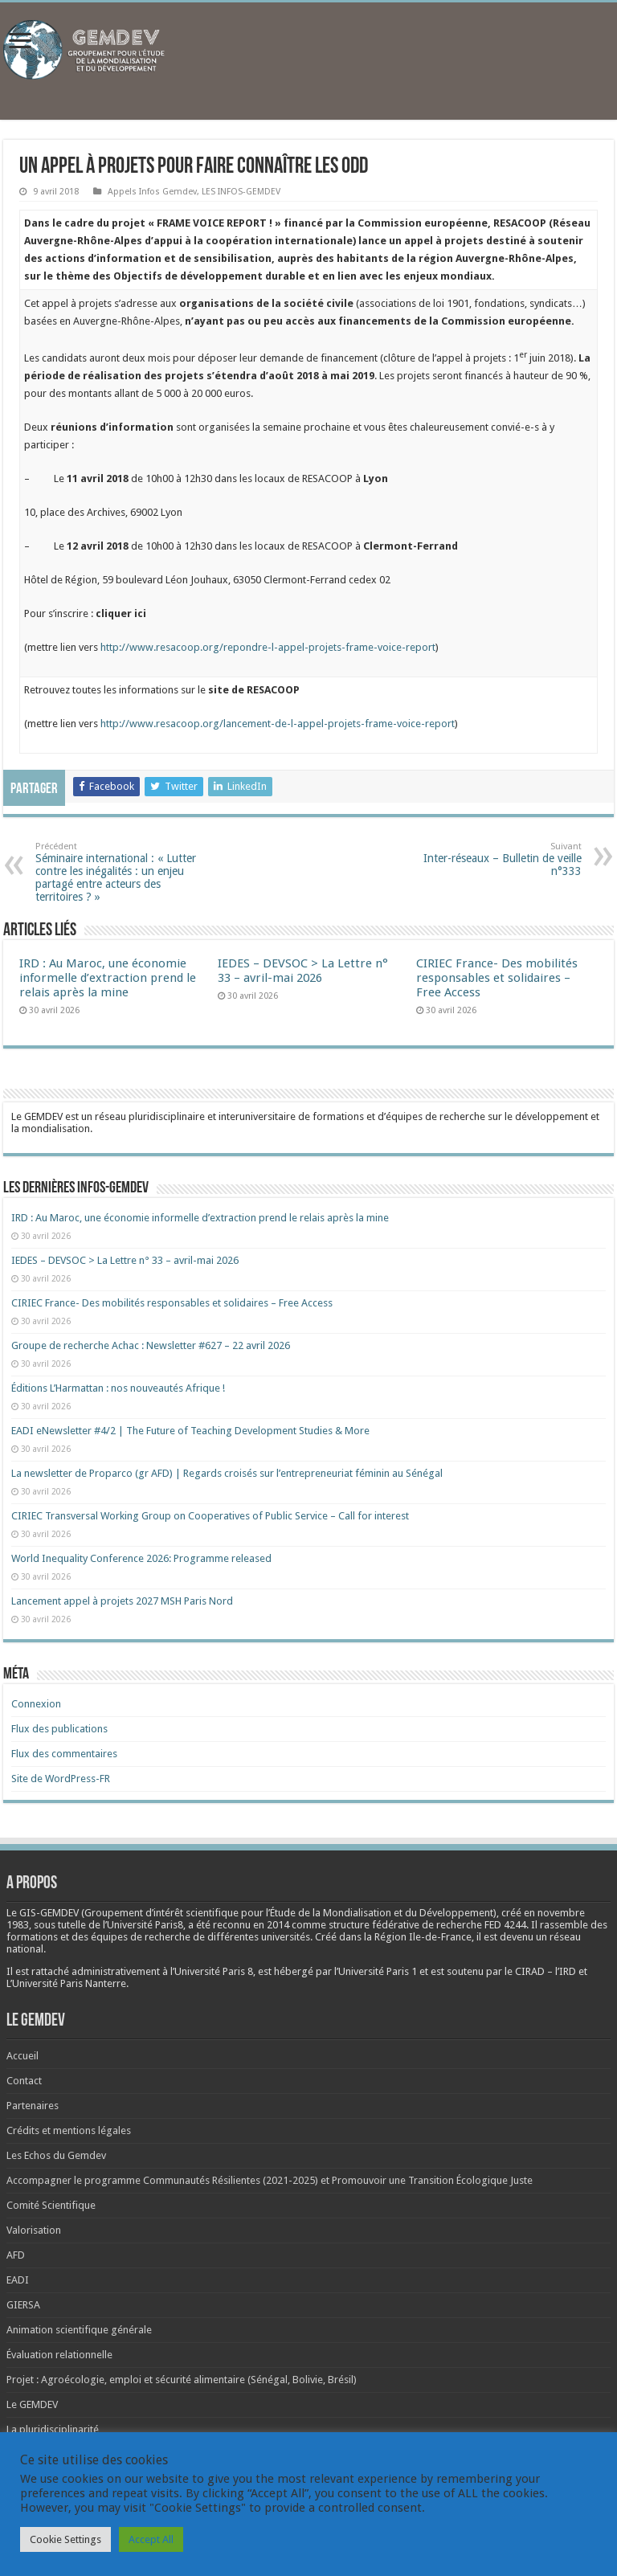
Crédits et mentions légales (68, 2130)
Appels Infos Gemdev (152, 191)
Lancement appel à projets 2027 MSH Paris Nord (122, 1601)
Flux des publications (59, 1729)
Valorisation (33, 2230)
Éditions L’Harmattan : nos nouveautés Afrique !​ (118, 1388)
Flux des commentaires (64, 1754)
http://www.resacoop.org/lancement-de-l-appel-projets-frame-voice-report (277, 724)
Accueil (22, 2056)
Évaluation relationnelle (59, 2355)
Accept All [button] (151, 2539)
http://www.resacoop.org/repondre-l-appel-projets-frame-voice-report (267, 647)
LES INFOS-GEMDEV (241, 191)
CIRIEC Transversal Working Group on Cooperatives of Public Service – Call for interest (210, 1516)
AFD (15, 2255)
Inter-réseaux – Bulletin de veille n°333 (499, 859)
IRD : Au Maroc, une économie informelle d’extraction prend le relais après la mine (107, 978)
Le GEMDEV (32, 2404)
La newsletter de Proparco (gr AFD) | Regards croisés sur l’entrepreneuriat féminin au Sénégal (227, 1473)
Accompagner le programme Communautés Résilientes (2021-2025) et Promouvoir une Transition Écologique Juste (269, 2180)
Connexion (36, 1704)
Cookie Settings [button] (65, 2539)
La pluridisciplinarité (52, 2429)
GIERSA (23, 2305)
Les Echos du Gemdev (56, 2155)
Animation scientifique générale (79, 2330)
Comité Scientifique (51, 2205)
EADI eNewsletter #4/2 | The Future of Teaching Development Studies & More (190, 1431)
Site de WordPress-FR (60, 1779)
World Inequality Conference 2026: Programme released (141, 1558)
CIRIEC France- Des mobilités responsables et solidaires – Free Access (497, 978)
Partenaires (32, 2106)
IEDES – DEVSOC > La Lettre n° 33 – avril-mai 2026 (303, 970)
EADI (17, 2280)
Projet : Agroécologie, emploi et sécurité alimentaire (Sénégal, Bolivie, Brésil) (181, 2380)
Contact (24, 2081)
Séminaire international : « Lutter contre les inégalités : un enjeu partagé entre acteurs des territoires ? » (117, 872)
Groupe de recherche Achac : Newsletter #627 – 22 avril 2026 (150, 1345)
